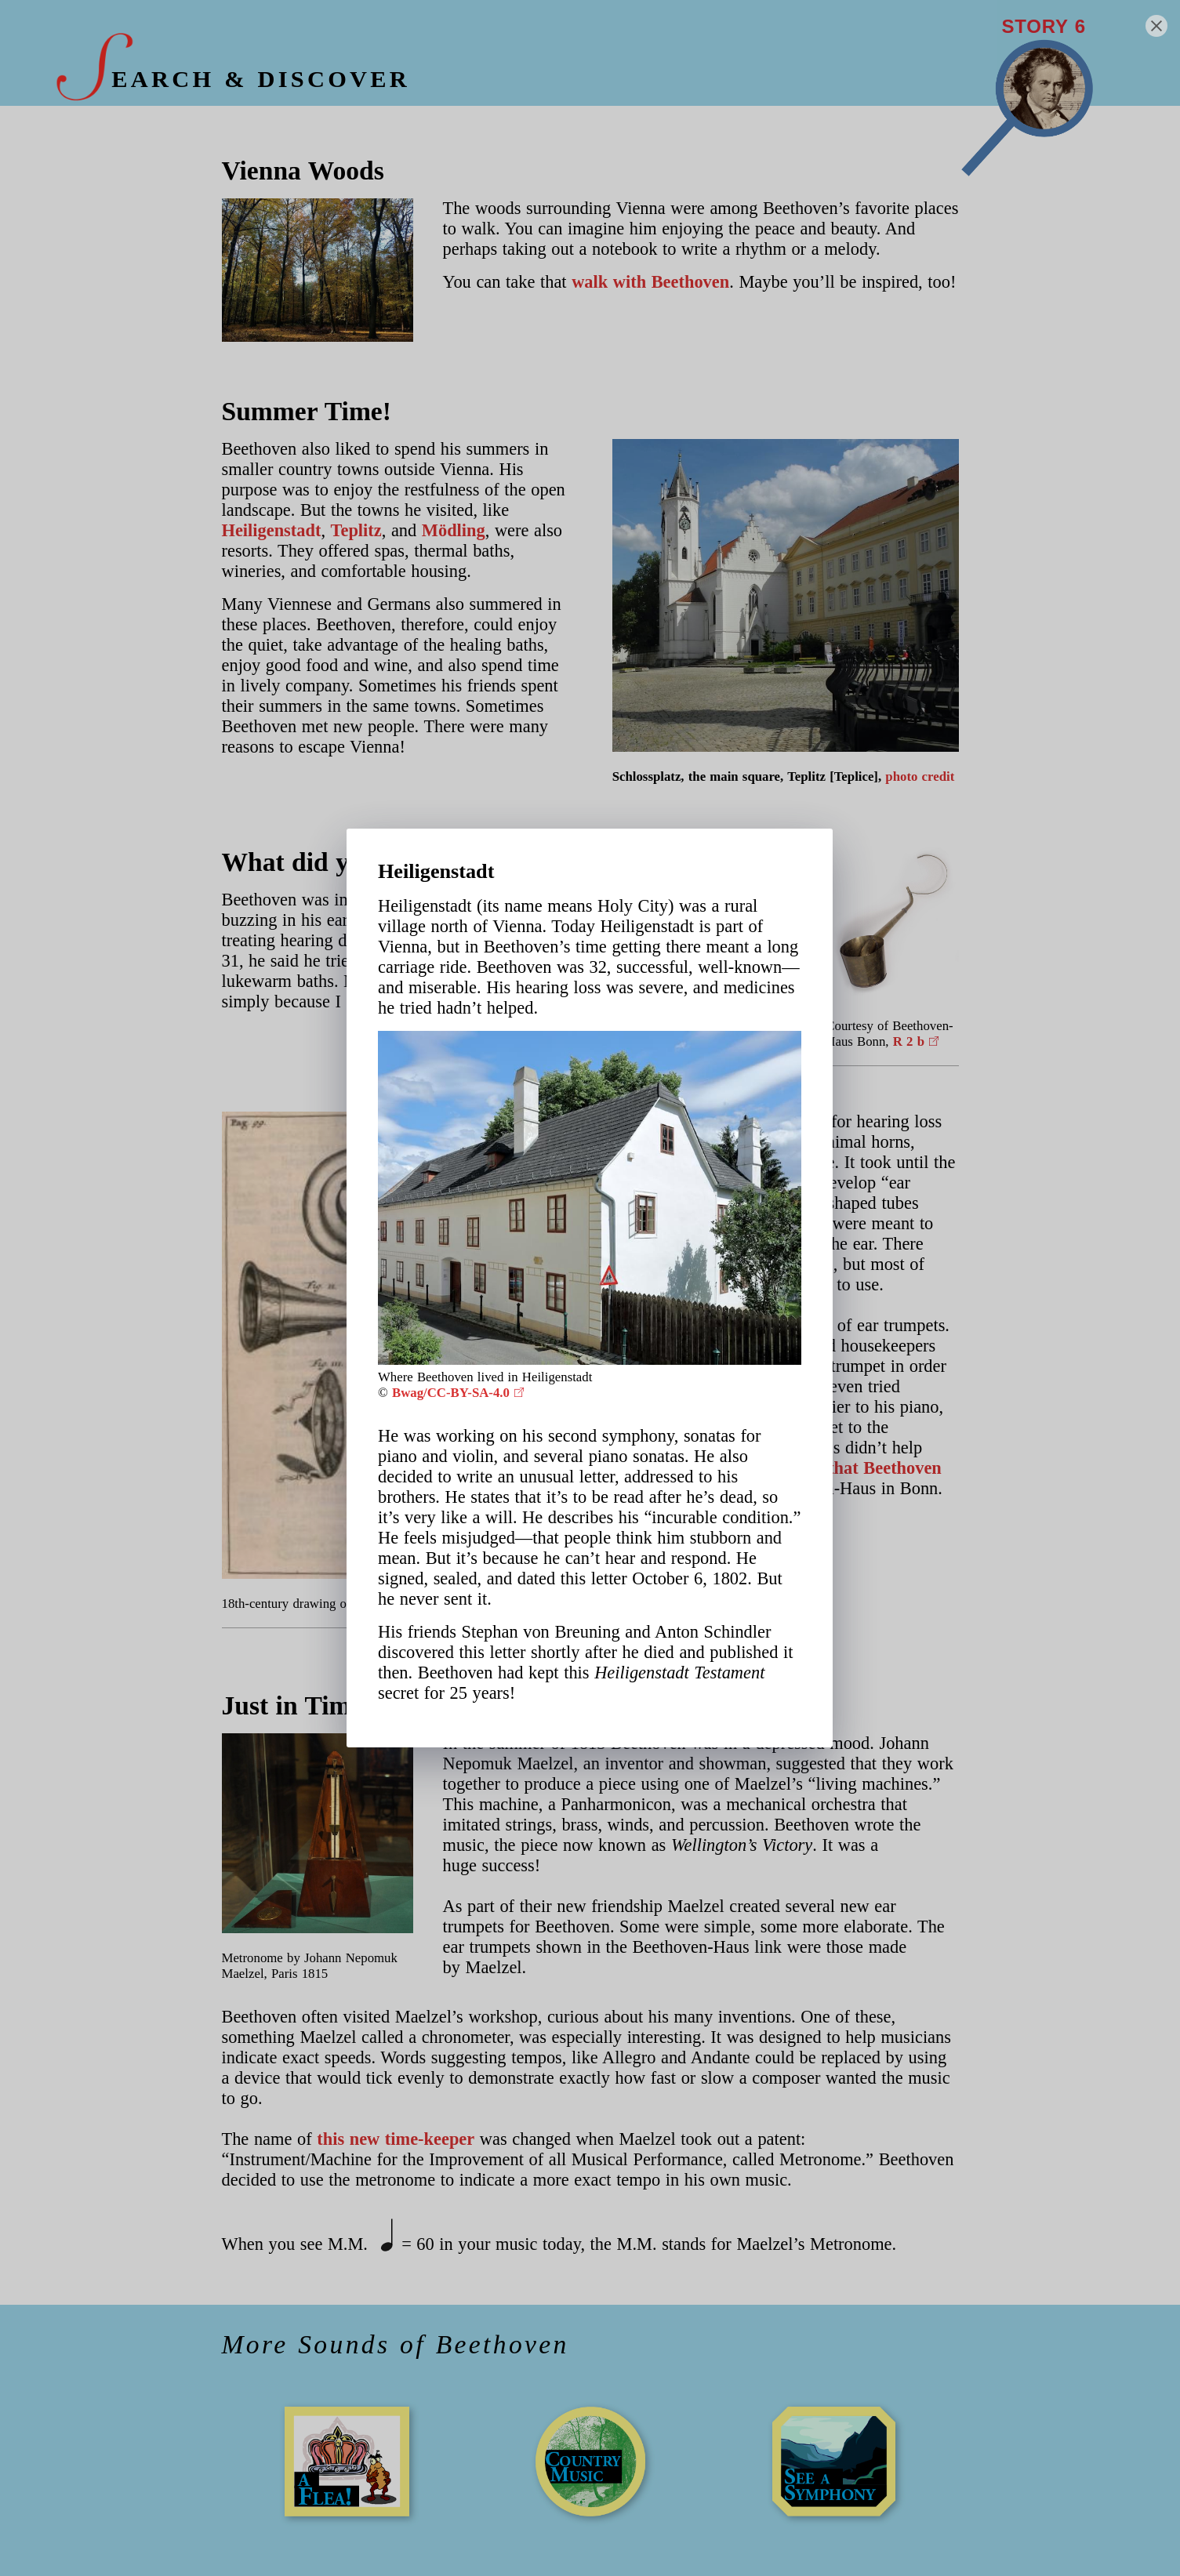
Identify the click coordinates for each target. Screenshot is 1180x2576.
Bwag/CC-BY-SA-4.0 (451, 1392)
